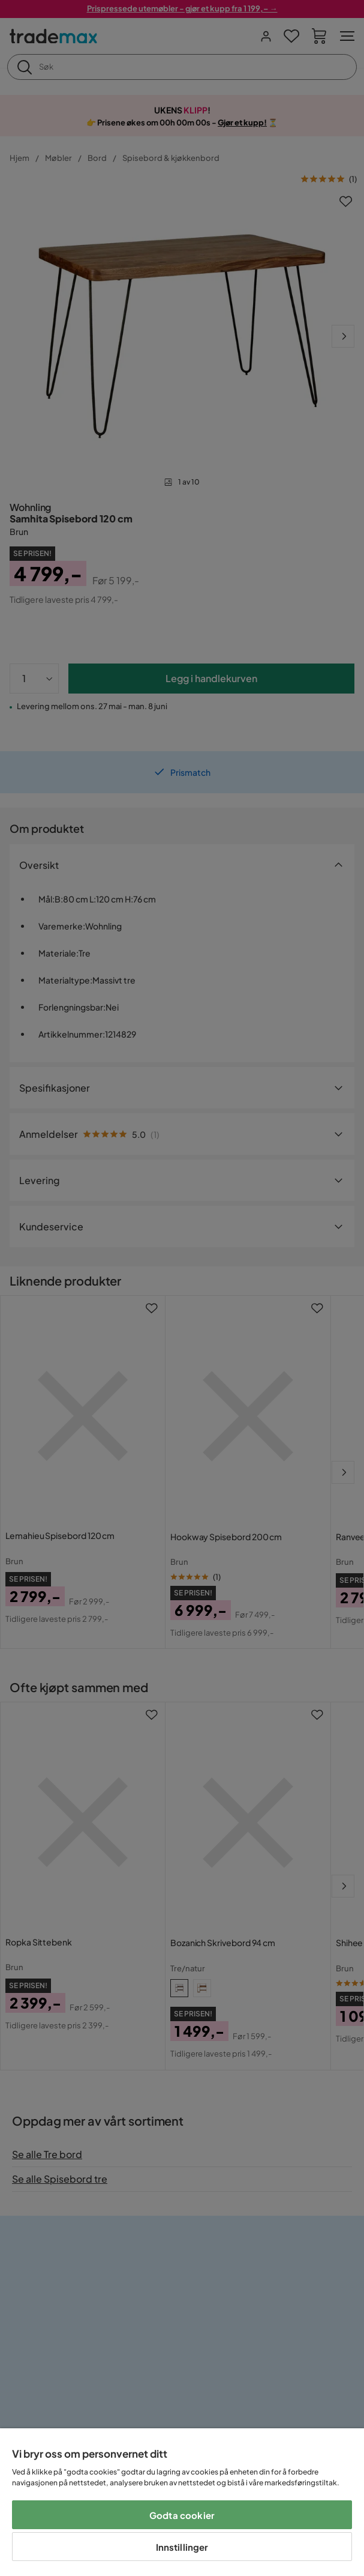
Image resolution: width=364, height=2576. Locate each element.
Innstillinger (182, 2547)
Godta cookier (182, 2515)
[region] (182, 2502)
